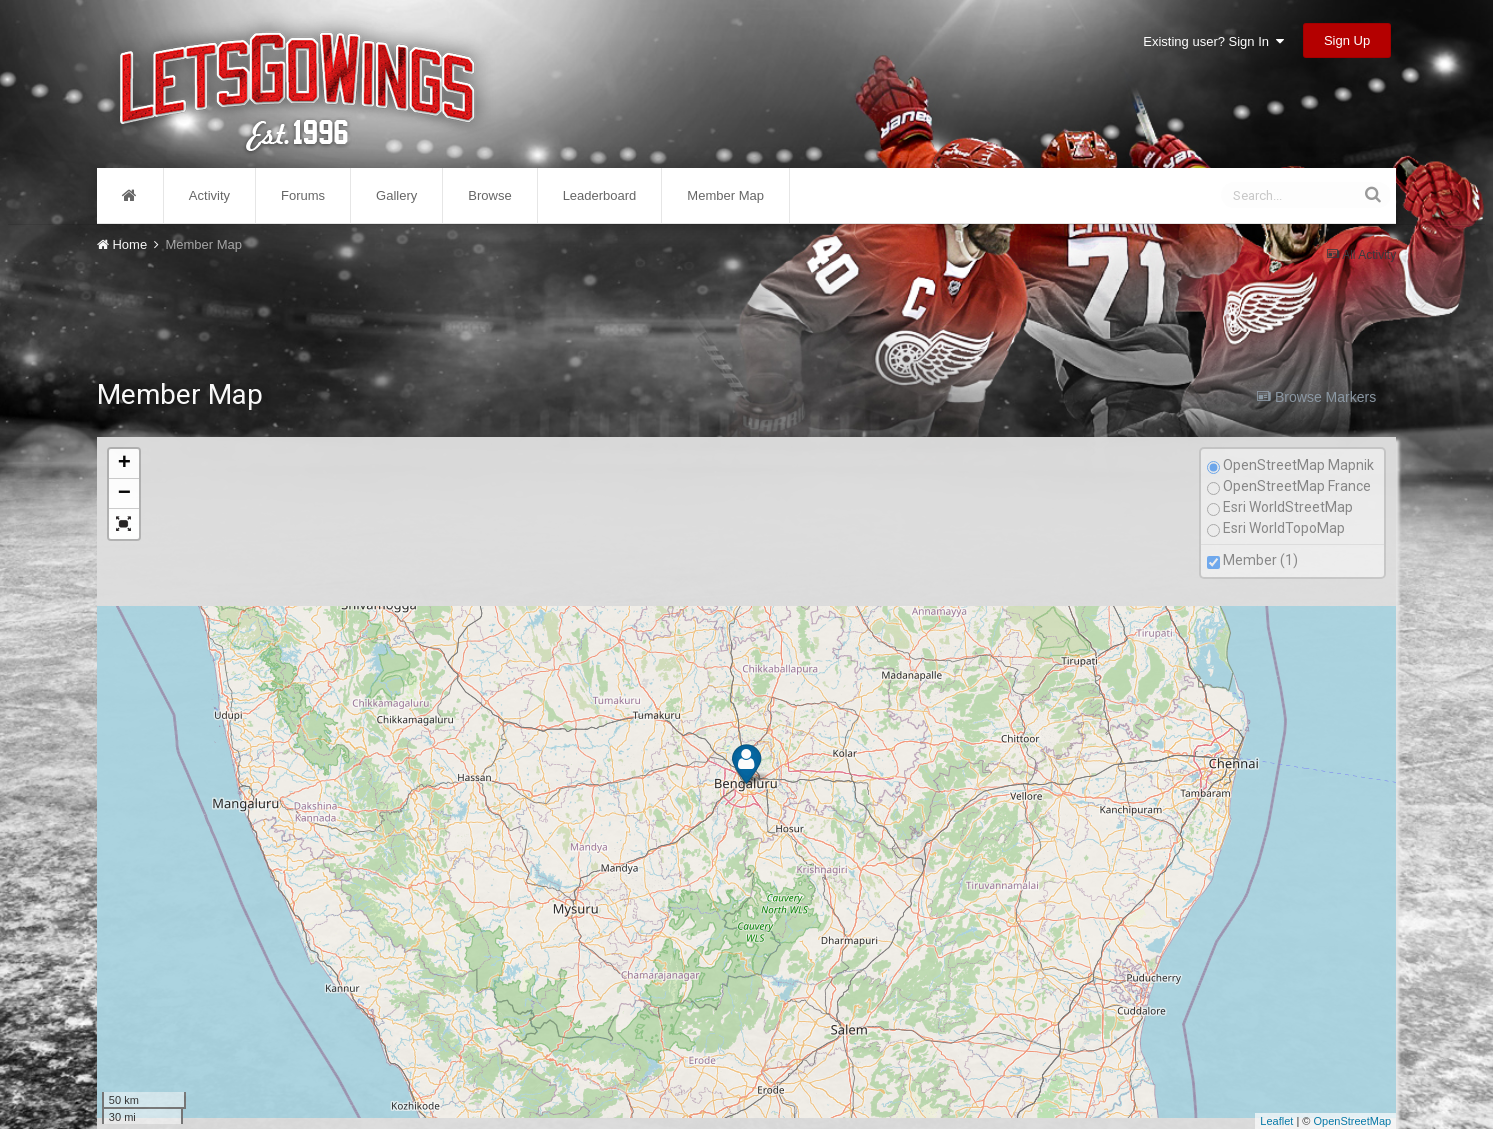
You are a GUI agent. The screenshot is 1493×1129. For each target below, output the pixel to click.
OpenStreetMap (1352, 1121)
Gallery (396, 195)
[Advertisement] (746, 308)
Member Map (725, 195)
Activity (209, 195)
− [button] (124, 494)
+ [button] (124, 464)
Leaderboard (600, 195)
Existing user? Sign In (1213, 41)
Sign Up (1347, 40)
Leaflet (1276, 1121)
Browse (489, 195)
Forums (303, 195)
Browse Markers (1316, 397)
